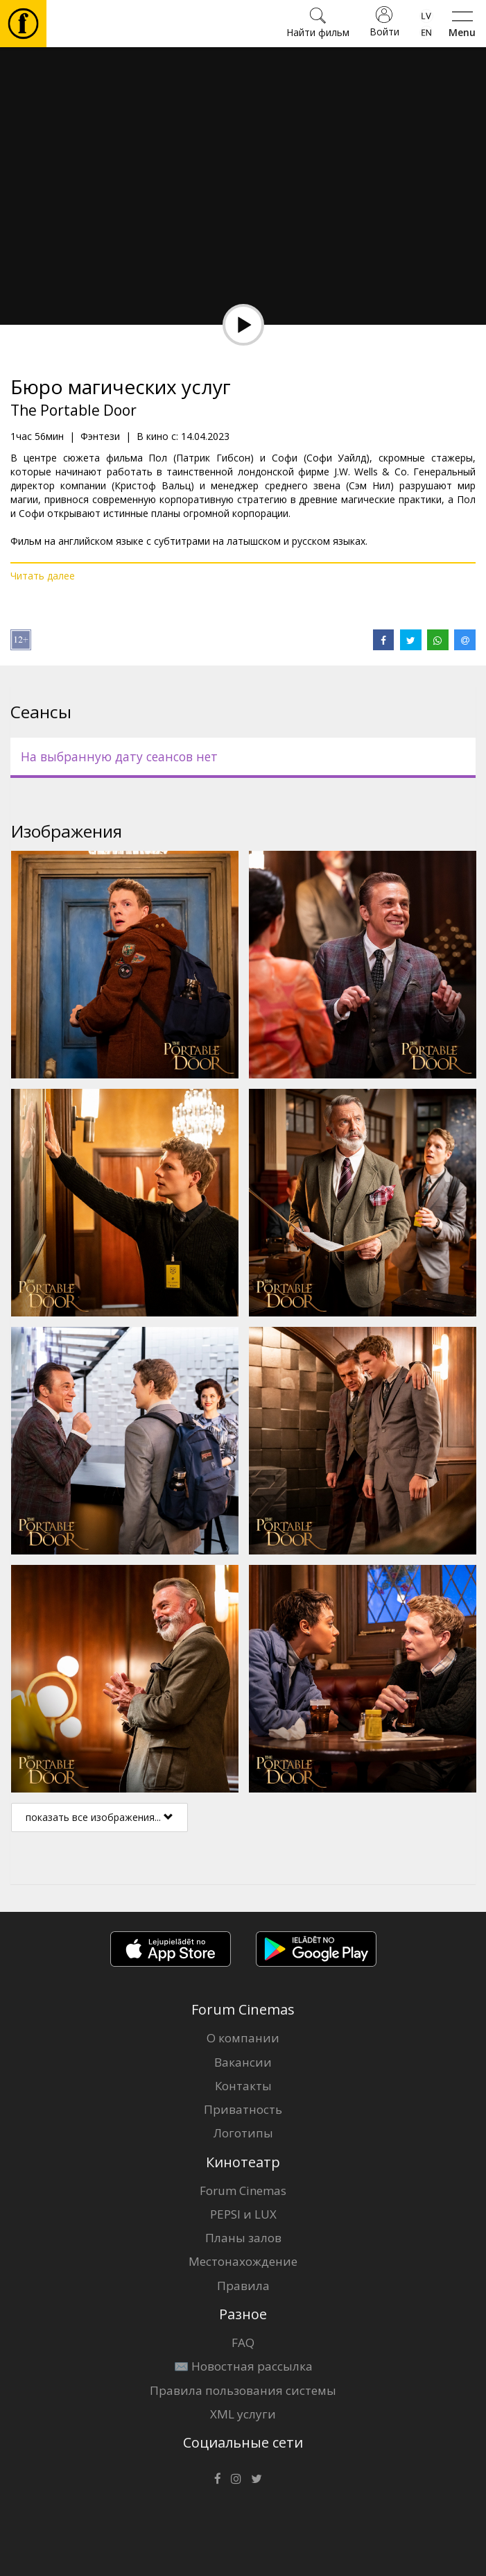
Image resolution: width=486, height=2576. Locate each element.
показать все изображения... (99, 1817)
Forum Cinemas (243, 2190)
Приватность (243, 2109)
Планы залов (243, 2238)
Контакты (243, 2086)
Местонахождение (243, 2261)
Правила (243, 2286)
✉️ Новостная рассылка (243, 2366)
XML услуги (243, 2414)
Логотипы (243, 2133)
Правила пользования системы (243, 2390)
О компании (243, 2038)
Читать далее (42, 575)
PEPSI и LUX (243, 2214)
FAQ (243, 2342)
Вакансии (243, 2062)
